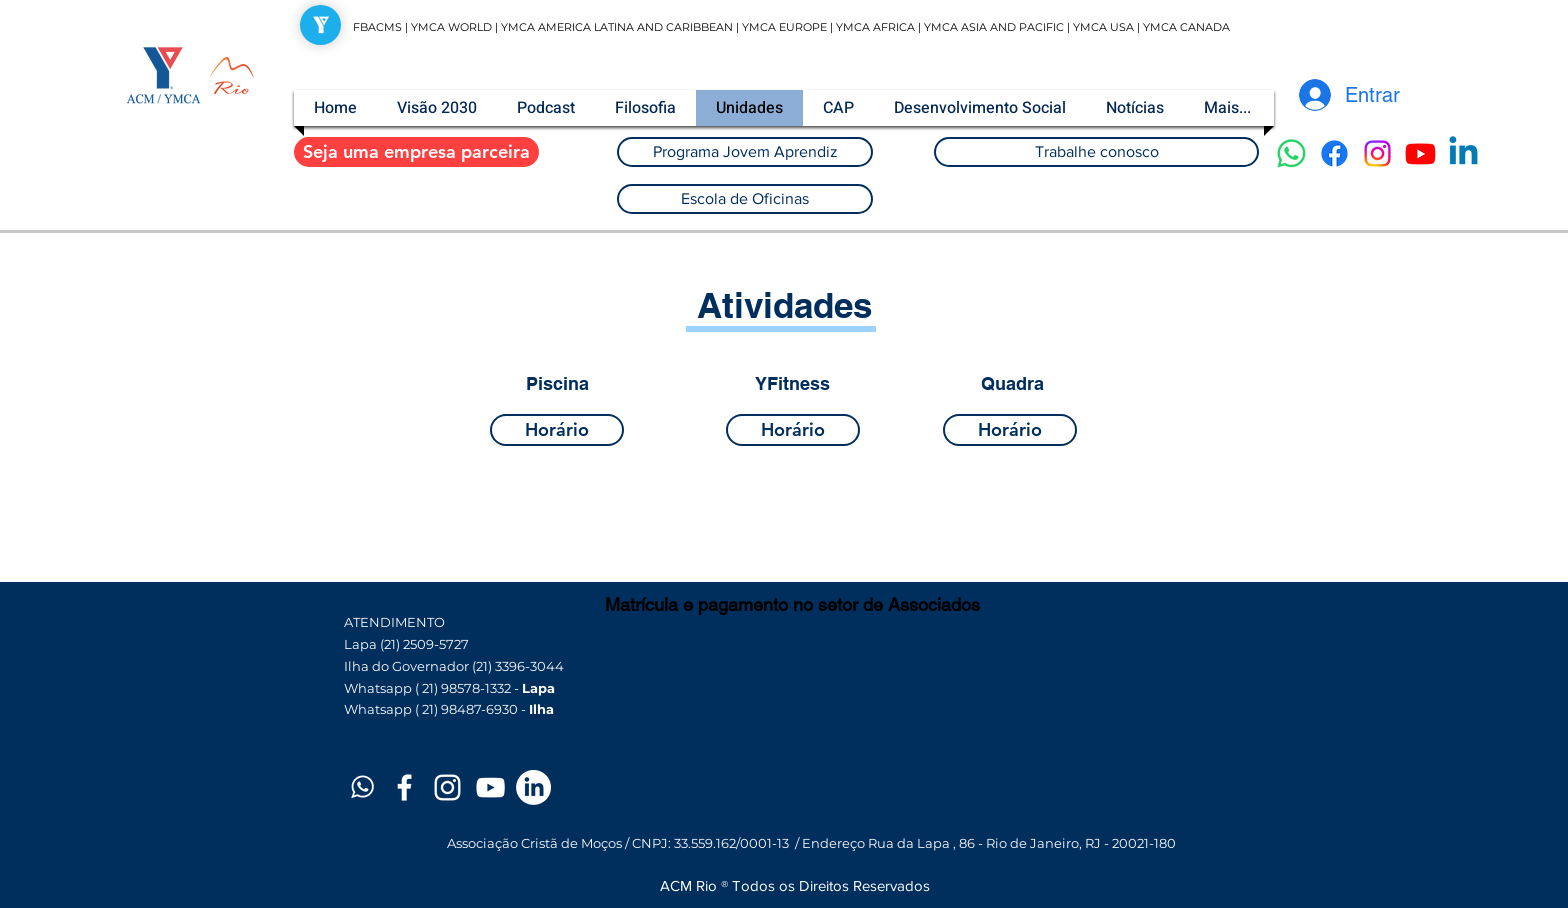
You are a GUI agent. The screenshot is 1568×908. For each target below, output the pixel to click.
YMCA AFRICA (875, 27)
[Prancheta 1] (361, 787)
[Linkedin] (1463, 153)
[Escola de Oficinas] (745, 199)
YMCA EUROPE (784, 27)
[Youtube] (1420, 153)
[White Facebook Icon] (404, 787)
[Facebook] (1334, 153)
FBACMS (377, 27)
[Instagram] (1377, 153)
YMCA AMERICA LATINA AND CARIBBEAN (618, 27)
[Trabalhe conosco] (1096, 152)
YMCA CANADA (1186, 27)
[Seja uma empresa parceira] (416, 152)
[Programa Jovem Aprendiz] (745, 152)
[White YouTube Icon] (490, 787)
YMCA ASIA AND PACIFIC (994, 27)
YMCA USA (1103, 27)
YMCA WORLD (451, 27)
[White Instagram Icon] (447, 787)
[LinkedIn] (533, 787)
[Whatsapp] (1291, 153)
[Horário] (557, 430)
